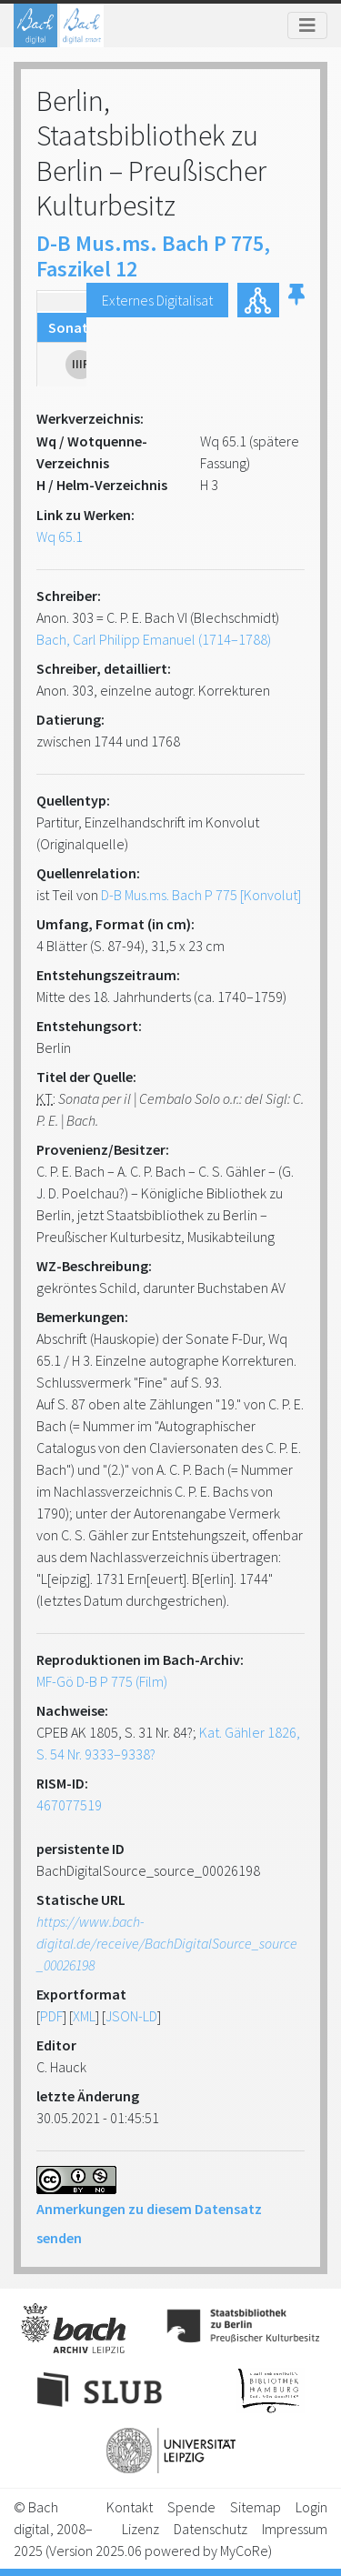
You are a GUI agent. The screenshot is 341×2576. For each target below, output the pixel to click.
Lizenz (140, 2529)
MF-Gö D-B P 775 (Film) (101, 1681)
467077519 (69, 1805)
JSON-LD (131, 2016)
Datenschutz (210, 2529)
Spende (191, 2507)
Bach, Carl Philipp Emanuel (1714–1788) (153, 639)
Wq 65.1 (59, 536)
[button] (296, 300)
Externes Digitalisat (157, 300)
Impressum (294, 2529)
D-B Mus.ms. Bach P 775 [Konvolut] (201, 895)
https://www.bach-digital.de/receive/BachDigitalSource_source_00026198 (166, 1943)
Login (311, 2507)
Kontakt (129, 2507)
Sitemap (255, 2507)
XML (84, 2016)
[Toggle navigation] (307, 25)
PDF (51, 2016)
